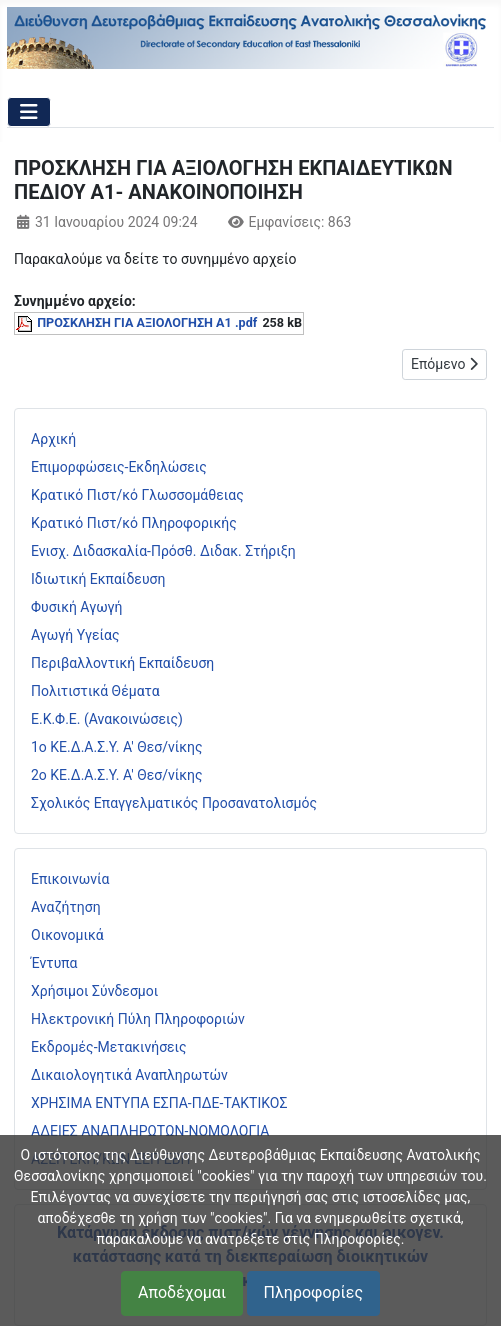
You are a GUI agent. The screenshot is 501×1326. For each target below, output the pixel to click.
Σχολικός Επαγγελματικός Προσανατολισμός (174, 803)
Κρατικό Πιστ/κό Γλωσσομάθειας (137, 495)
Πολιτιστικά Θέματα (95, 691)
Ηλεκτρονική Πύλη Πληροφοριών (138, 1019)
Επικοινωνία (70, 879)
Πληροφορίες (313, 1292)
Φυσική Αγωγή (77, 607)
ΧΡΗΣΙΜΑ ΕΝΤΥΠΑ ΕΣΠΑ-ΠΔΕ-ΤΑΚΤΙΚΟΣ (159, 1103)
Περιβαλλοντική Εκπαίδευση (122, 663)
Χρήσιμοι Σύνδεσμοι (94, 991)
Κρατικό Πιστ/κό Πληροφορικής (134, 523)
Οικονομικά (67, 935)
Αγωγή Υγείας (75, 635)
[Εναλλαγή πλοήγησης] (29, 112)
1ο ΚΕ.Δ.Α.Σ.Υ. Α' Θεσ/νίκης (117, 747)
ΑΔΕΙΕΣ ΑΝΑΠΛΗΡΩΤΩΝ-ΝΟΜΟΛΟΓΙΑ (150, 1131)
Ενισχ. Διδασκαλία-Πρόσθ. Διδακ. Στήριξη (163, 551)
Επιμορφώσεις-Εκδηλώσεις (119, 467)
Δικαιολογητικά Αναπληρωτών (129, 1075)
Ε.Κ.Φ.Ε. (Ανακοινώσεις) (107, 719)
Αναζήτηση (66, 907)
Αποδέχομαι (182, 1292)
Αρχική (53, 439)
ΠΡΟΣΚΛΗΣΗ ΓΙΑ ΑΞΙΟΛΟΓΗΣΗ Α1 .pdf (147, 322)
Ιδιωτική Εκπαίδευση (98, 579)
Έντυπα (54, 963)
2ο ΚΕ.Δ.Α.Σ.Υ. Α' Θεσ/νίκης (117, 775)
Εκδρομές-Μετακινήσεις (109, 1047)
